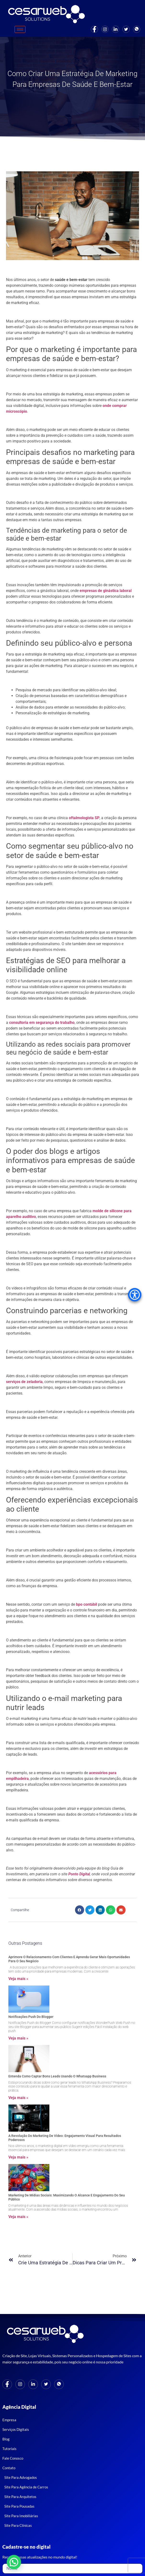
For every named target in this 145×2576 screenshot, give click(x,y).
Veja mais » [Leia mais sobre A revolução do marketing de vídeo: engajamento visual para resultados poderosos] (18, 2157)
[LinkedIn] (115, 29)
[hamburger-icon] (20, 29)
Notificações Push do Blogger (30, 2017)
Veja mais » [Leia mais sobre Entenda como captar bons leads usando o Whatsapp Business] (18, 2097)
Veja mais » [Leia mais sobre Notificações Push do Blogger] (18, 2038)
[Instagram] (105, 29)
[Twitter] (126, 29)
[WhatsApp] (59, 2384)
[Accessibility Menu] (134, 1294)
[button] (79, 1909)
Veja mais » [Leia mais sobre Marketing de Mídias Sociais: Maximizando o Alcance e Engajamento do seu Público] (18, 2216)
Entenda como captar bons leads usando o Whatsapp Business (57, 2076)
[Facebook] (94, 29)
